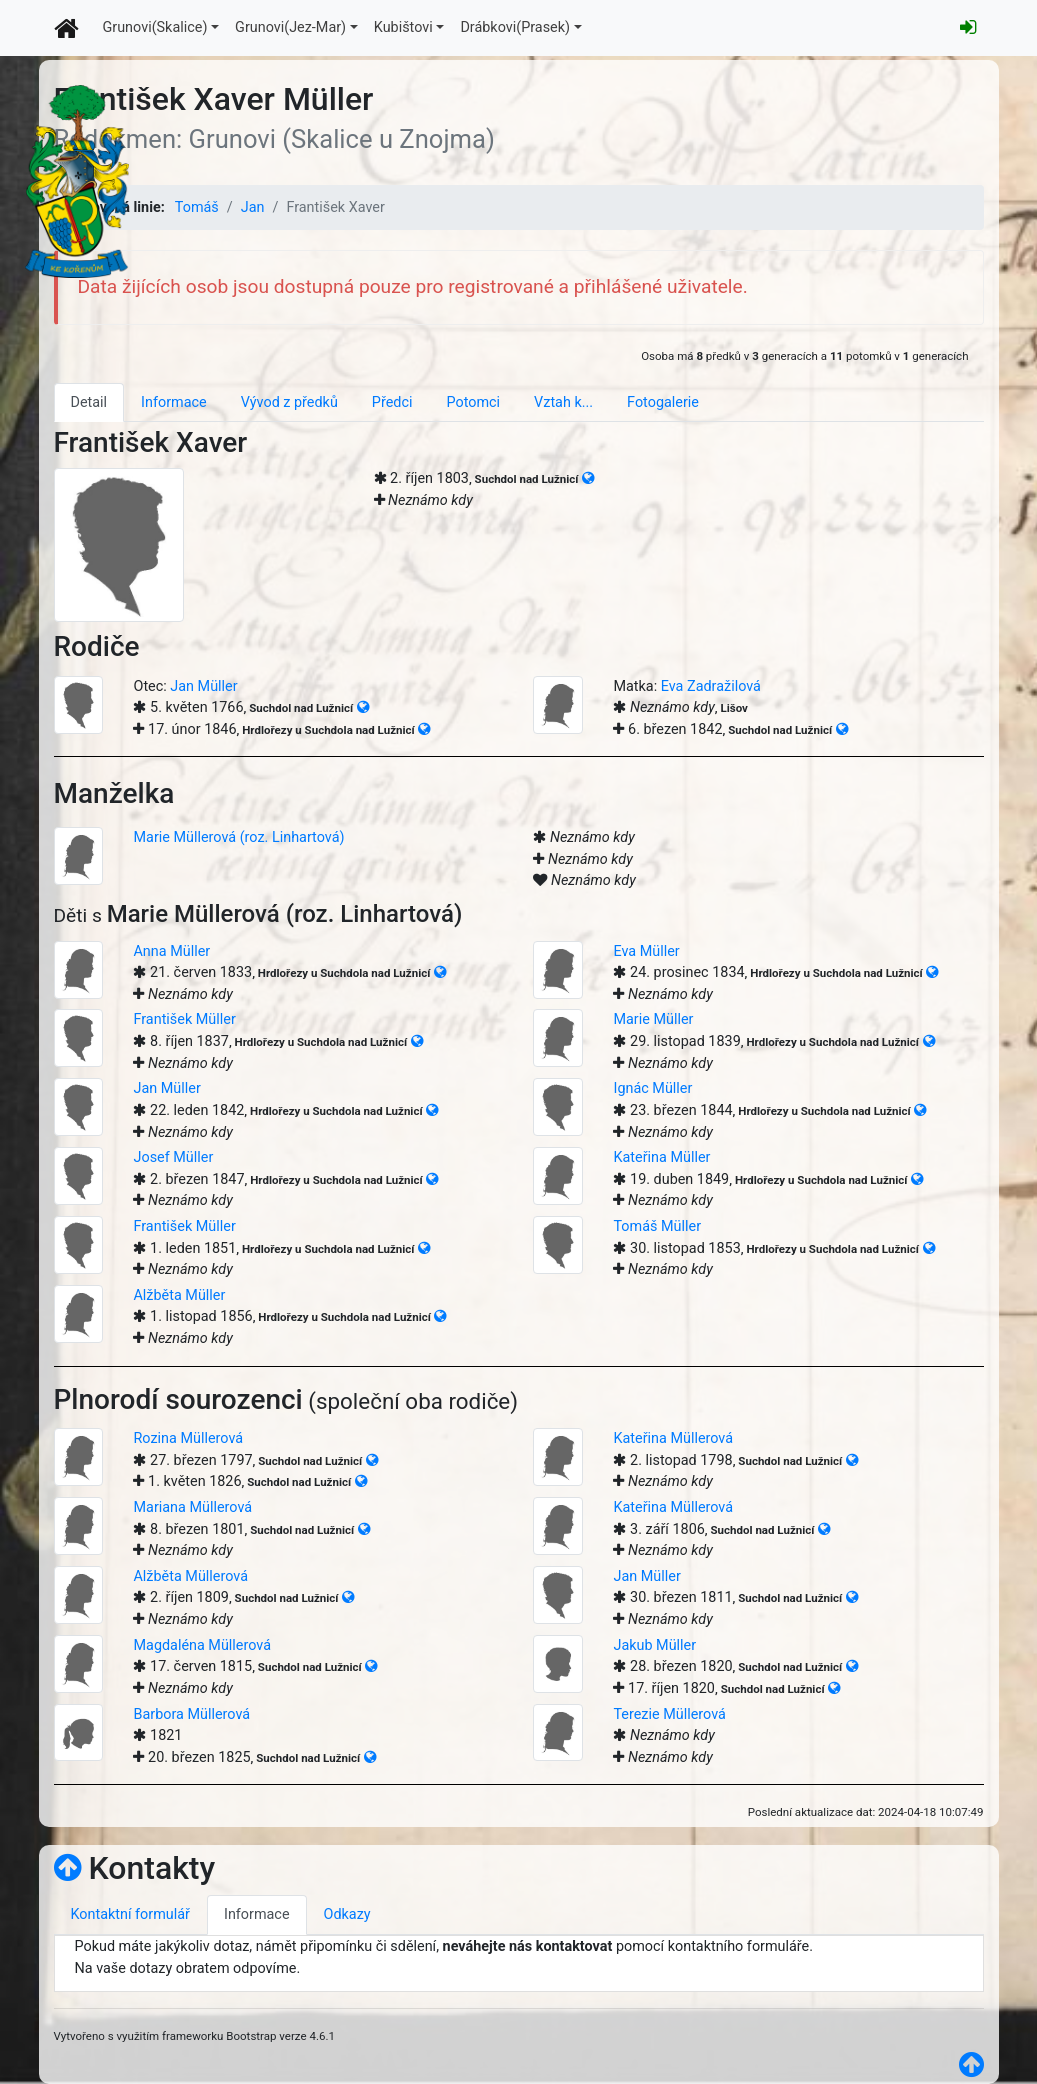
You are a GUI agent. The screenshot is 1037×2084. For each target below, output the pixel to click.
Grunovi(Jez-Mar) (290, 27)
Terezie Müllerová (669, 1714)
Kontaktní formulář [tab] (130, 1914)
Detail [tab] (89, 402)
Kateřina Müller (661, 1157)
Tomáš (197, 207)
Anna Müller (171, 951)
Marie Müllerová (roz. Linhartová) (238, 837)
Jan (253, 207)
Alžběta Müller (179, 1295)
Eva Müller (646, 951)
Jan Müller (203, 686)
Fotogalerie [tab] (663, 402)
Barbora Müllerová (191, 1714)
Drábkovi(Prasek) (515, 27)
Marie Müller (653, 1019)
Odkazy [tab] (347, 1914)
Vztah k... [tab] (563, 402)
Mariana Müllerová (192, 1507)
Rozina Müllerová (188, 1438)
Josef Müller (173, 1157)
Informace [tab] (174, 402)
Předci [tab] (392, 402)
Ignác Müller (652, 1088)
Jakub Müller (654, 1645)
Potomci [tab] (473, 402)
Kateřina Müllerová (673, 1438)
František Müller (184, 1019)
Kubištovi (403, 27)
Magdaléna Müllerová (202, 1645)
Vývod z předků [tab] (289, 402)
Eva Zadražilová (711, 686)
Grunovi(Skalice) (155, 27)
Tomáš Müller (657, 1226)
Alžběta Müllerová (190, 1576)
